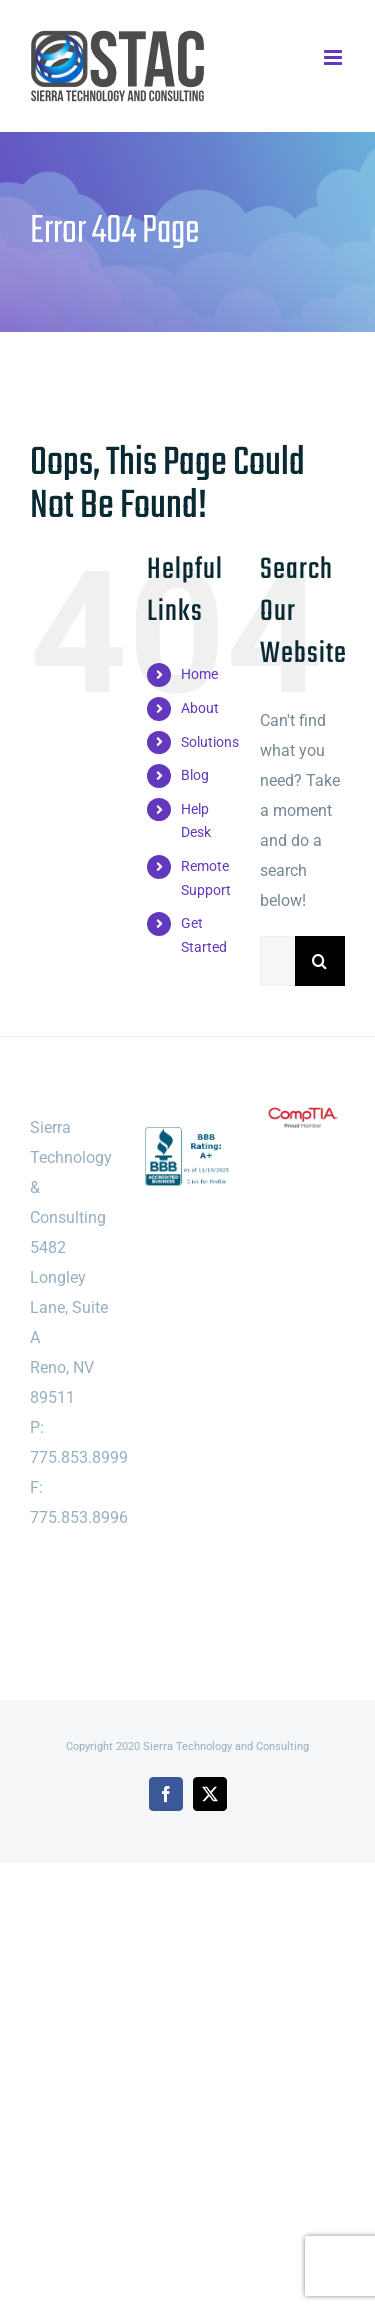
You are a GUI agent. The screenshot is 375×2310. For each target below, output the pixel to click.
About (200, 708)
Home (199, 674)
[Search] (320, 961)
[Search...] (277, 961)
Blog (195, 775)
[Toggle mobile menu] (334, 57)
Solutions (210, 742)
